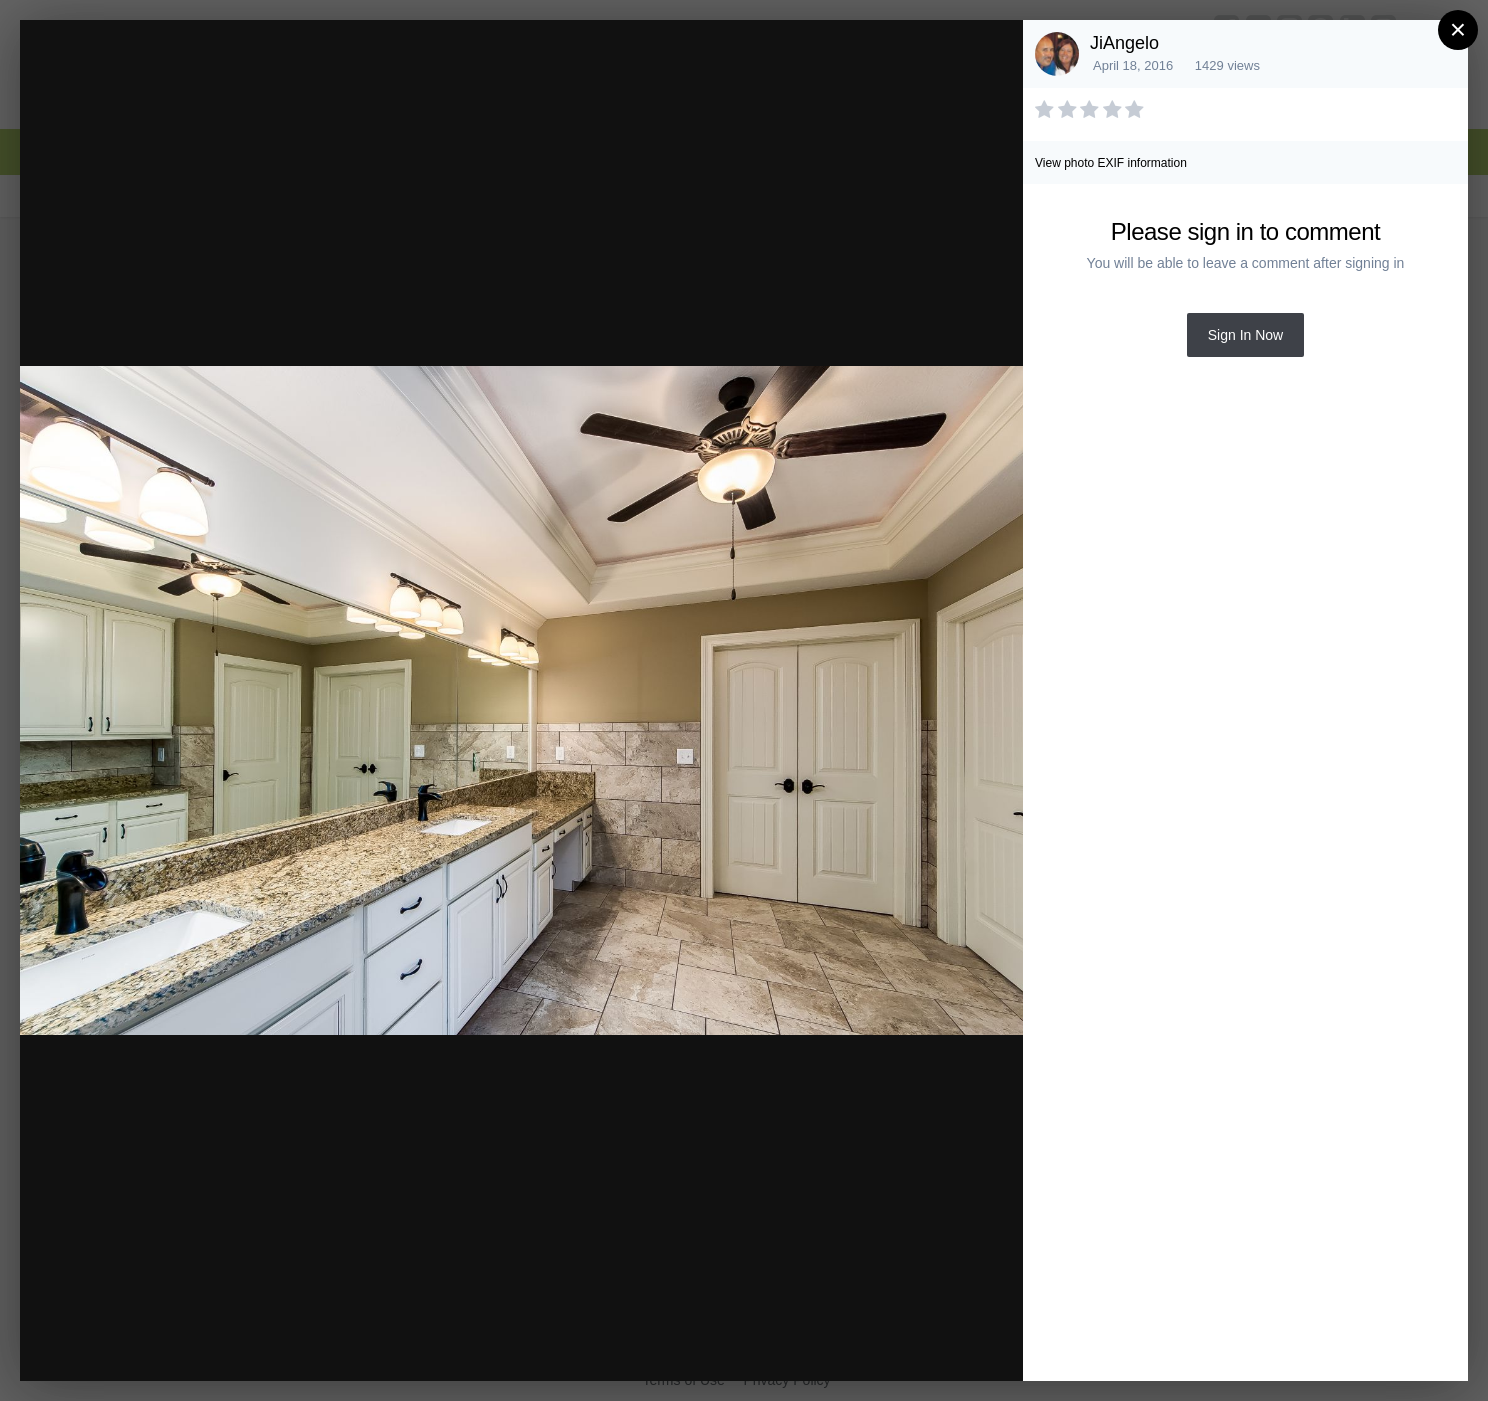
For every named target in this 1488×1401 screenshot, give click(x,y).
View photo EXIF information (1111, 163)
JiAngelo (1124, 43)
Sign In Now (1245, 335)
